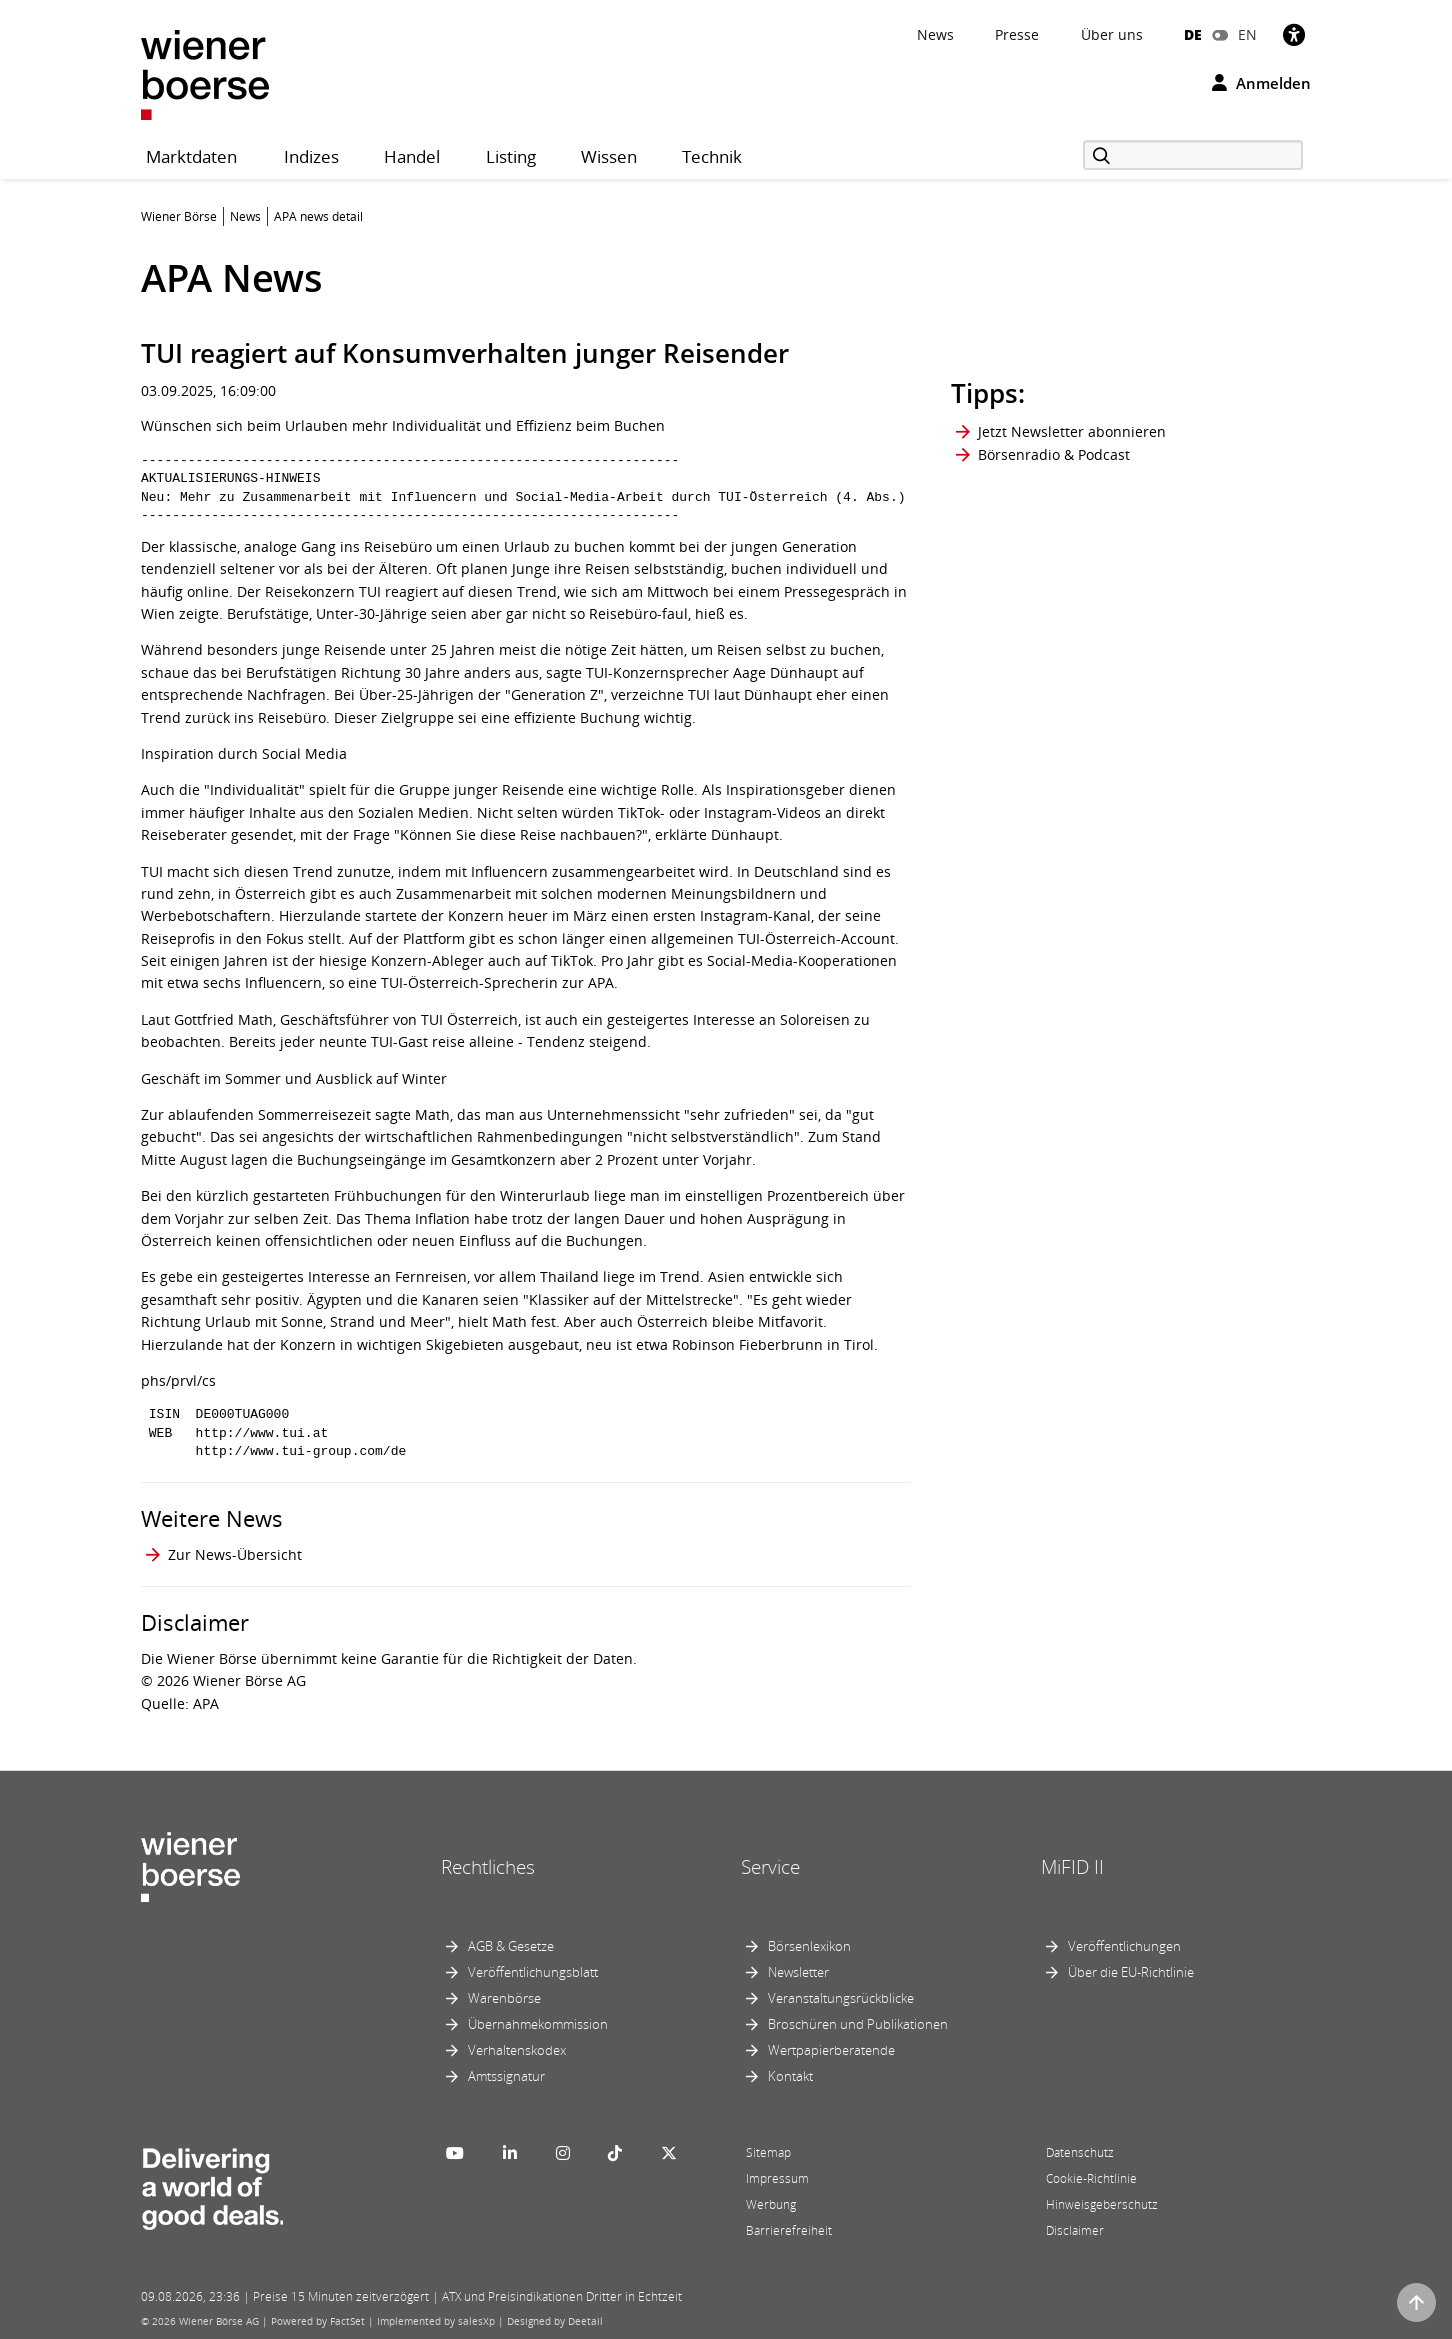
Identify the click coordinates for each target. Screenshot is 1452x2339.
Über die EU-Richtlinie (1131, 1972)
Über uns (1112, 34)
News (935, 34)
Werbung (771, 2204)
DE (1193, 34)
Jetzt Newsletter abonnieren (1072, 431)
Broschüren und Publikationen (858, 2024)
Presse (1017, 34)
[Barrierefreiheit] (1294, 34)
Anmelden (1261, 83)
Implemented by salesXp (436, 2321)
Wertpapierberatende (831, 2050)
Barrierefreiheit (789, 2230)
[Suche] (1193, 155)
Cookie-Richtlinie (1091, 2178)
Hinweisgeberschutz (1102, 2204)
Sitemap (768, 2152)
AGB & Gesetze (511, 1946)
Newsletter (798, 1972)
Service (770, 1867)
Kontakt (790, 2076)
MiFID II (1072, 1867)
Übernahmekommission (538, 2024)
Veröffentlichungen (1124, 1946)
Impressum (777, 2178)
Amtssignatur (506, 2076)
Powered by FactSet (318, 2321)
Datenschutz (1080, 2152)
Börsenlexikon (809, 1946)
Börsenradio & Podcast (1054, 454)
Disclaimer (1075, 2230)
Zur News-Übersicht (235, 1554)
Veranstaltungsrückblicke (841, 1998)
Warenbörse (504, 1998)
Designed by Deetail (555, 2321)
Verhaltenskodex (517, 2050)
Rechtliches (488, 1867)
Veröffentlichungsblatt (533, 1972)
